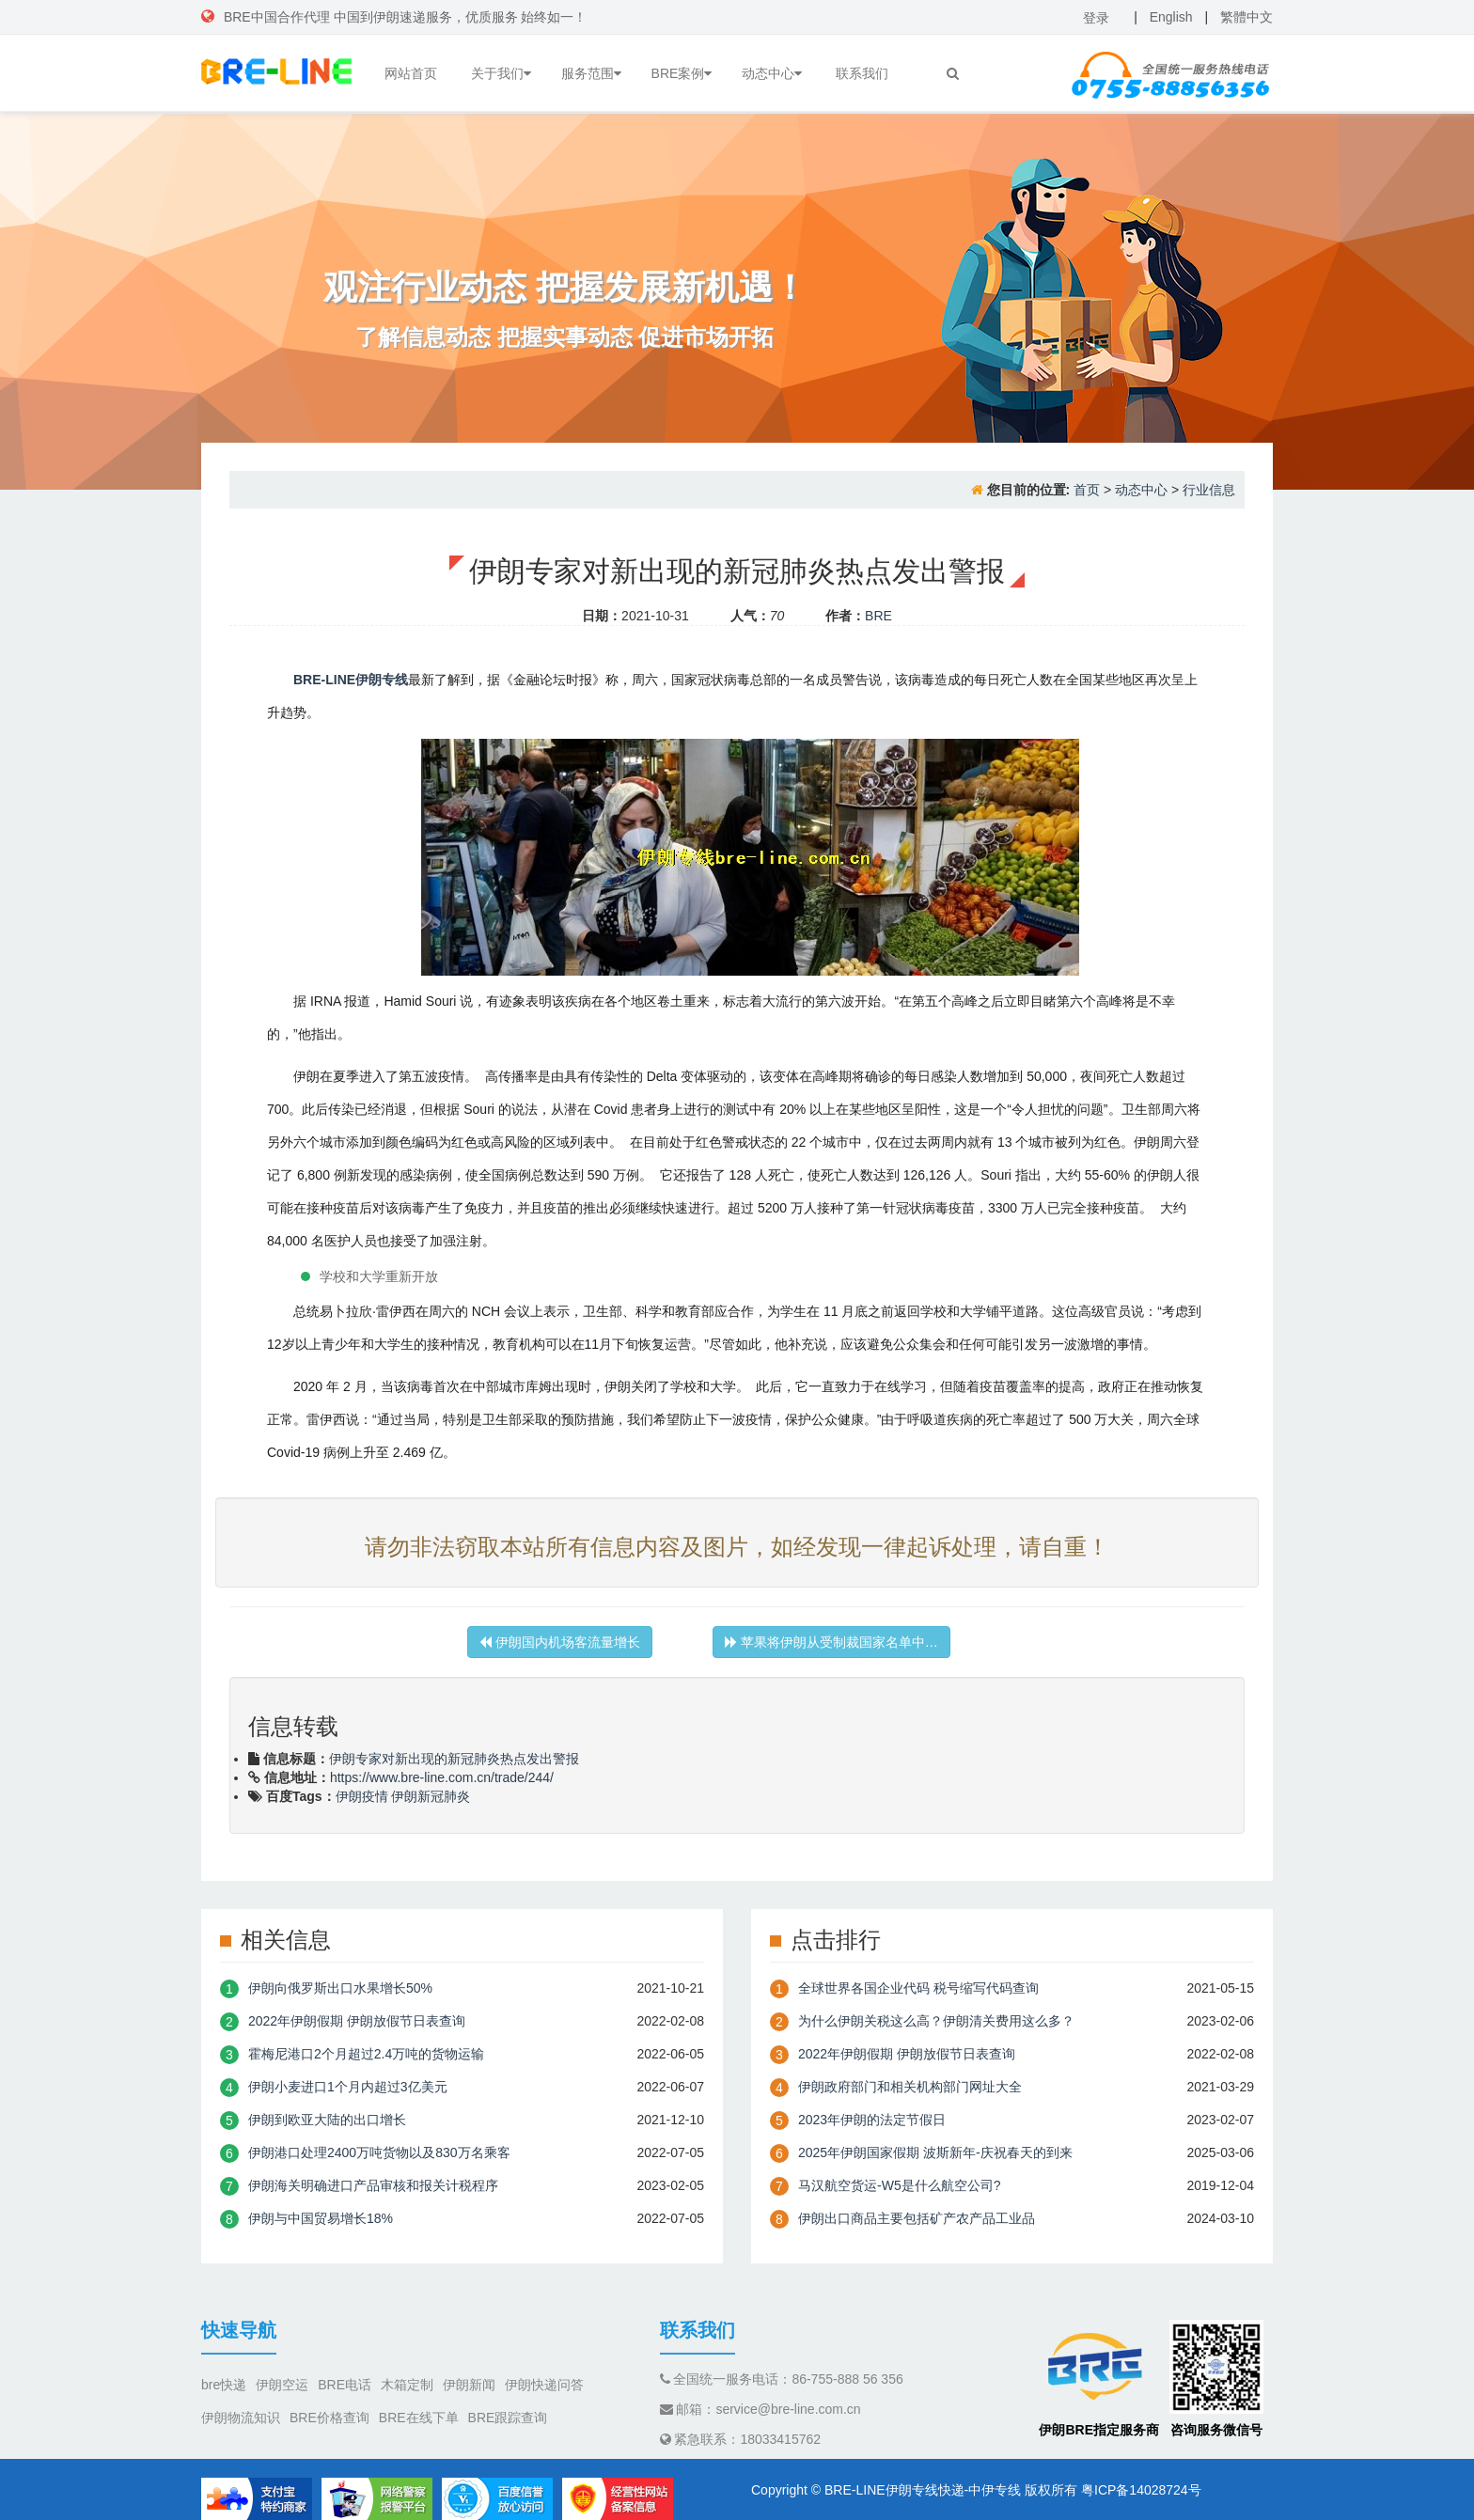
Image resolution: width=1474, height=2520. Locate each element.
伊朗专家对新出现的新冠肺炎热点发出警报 (454, 1758)
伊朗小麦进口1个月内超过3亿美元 (347, 2086)
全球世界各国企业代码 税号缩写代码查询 (918, 1988)
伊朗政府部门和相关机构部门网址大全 (910, 2086)
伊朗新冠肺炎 (430, 1796)
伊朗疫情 (362, 1796)
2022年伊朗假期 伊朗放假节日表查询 (356, 2020)
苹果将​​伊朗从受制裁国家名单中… (831, 1642)
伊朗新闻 (469, 2384)
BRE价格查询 (329, 2417)
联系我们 (862, 73)
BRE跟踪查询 (508, 2417)
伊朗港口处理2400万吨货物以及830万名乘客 (379, 2152)
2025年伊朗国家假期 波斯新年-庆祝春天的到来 (935, 2152)
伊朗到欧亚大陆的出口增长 (327, 2119)
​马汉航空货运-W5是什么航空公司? (899, 2185)
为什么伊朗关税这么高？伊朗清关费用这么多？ (936, 2020)
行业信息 (1209, 489)
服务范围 (591, 73)
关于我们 (501, 73)
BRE (878, 615)
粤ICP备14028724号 (1141, 2489)
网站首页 (410, 73)
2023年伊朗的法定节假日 (872, 2119)
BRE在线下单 (419, 2417)
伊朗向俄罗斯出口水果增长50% (340, 1988)
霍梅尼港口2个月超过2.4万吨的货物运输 (366, 2053)
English (1171, 16)
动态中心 (772, 73)
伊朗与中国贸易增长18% (320, 2218)
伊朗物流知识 (240, 2417)
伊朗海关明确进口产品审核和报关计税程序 (373, 2185)
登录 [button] (1096, 17)
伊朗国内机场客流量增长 (559, 1642)
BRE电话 (344, 2384)
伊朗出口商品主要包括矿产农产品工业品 (916, 2218)
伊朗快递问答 (544, 2384)
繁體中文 (1246, 16)
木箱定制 (407, 2384)
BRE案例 (682, 73)
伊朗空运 (282, 2384)
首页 (1087, 489)
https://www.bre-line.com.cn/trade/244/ (442, 1777)
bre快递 (223, 2384)
